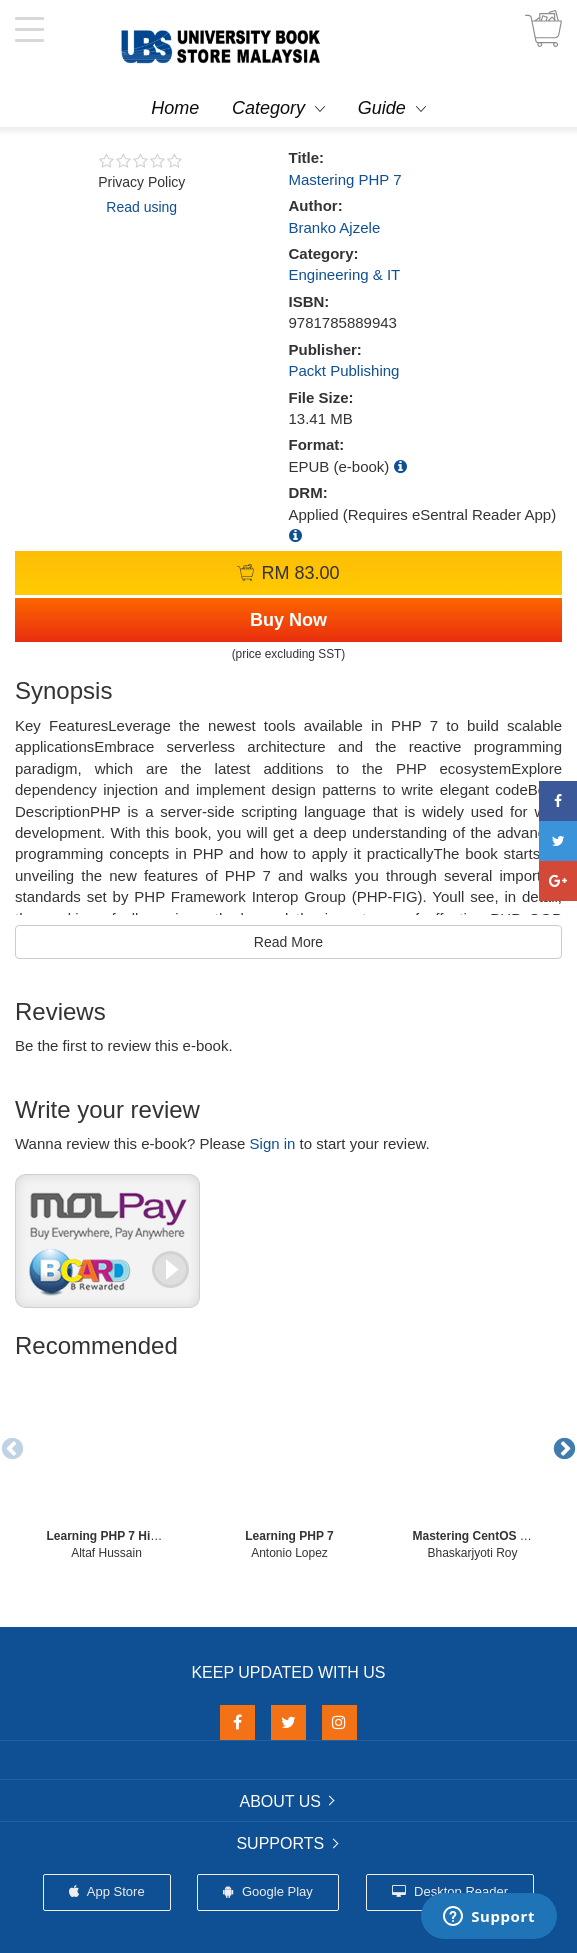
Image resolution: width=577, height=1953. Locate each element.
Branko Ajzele (335, 227)
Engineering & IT (345, 274)
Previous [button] (10, 1447)
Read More (288, 942)
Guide (382, 108)
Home (175, 108)
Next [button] (562, 1447)
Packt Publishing (344, 370)
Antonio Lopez (289, 1553)
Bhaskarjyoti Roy (472, 1553)
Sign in (273, 1143)
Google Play (267, 1891)
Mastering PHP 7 (345, 179)
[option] (106, 1466)
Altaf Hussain (106, 1553)
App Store (107, 1891)
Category (268, 108)
